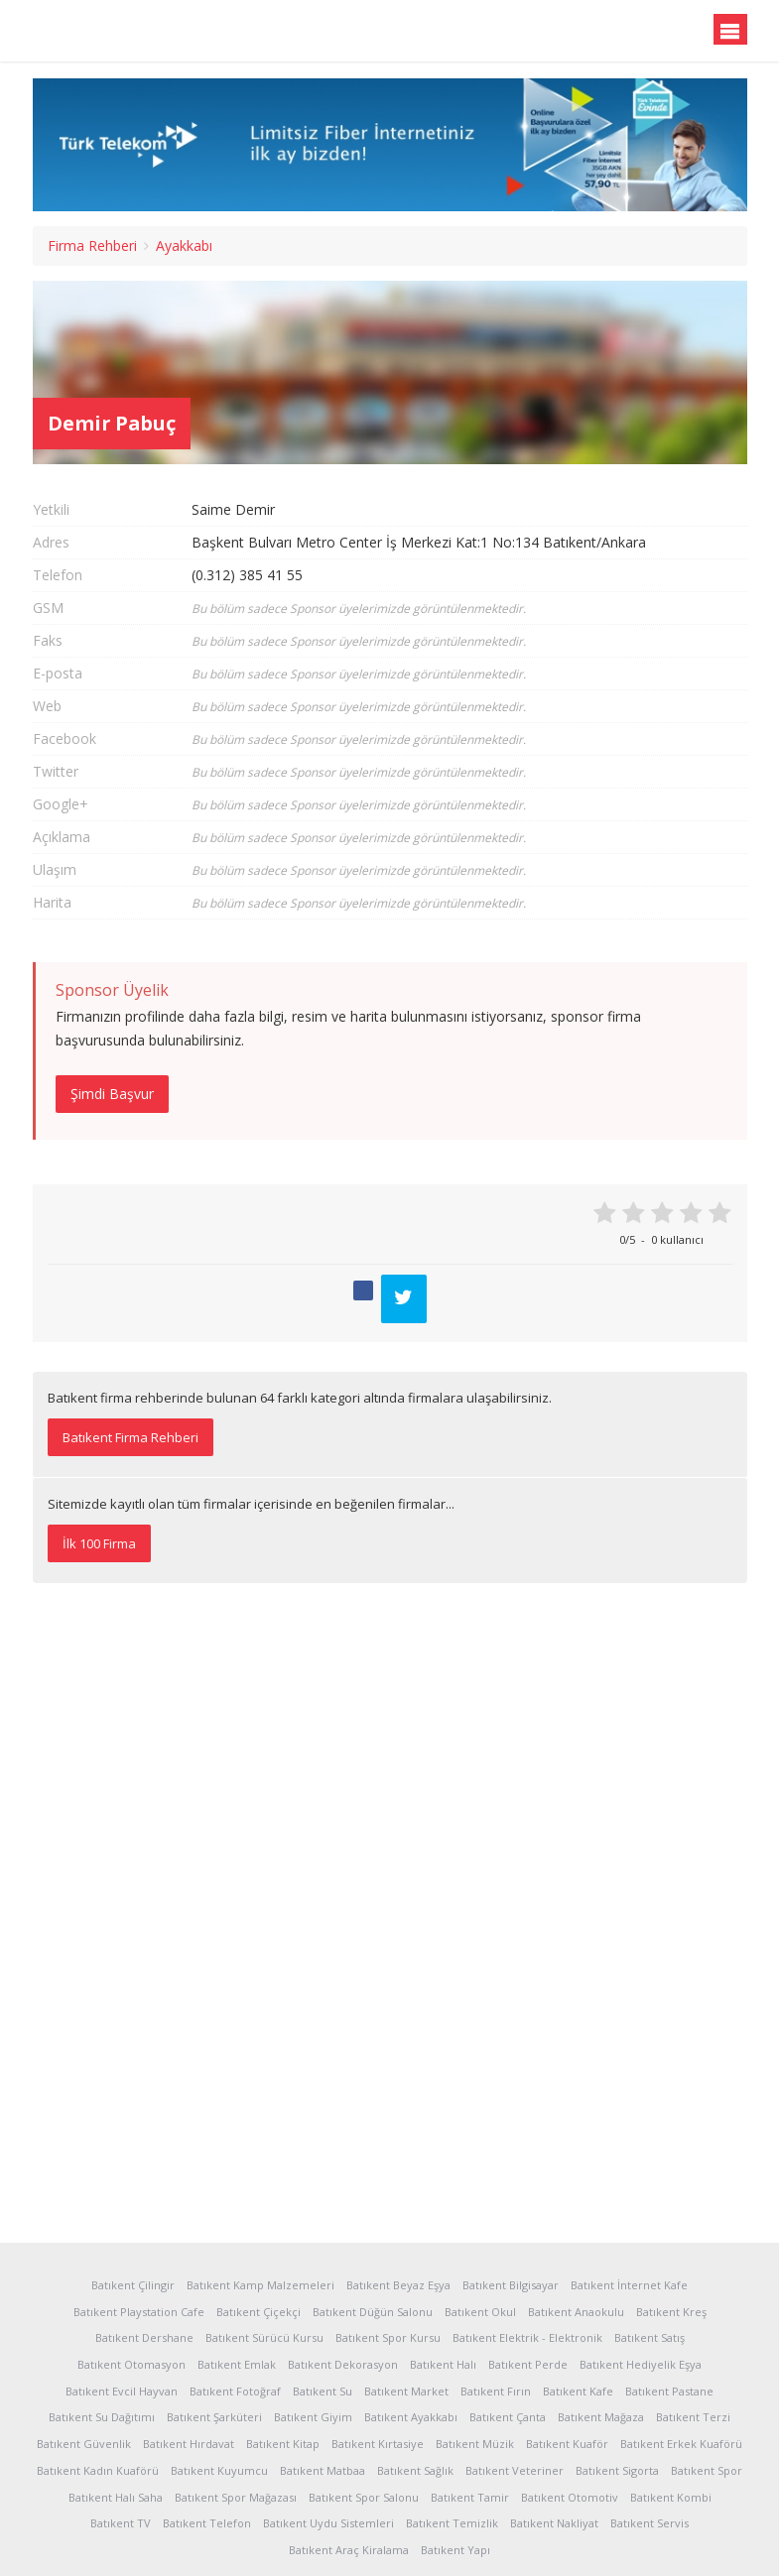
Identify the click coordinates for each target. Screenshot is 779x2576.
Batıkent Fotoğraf (235, 2391)
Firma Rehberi (92, 245)
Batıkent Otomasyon (131, 2364)
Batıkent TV (120, 2522)
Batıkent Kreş (671, 2311)
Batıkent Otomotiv (569, 2497)
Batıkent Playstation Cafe (138, 2311)
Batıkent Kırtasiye (377, 2443)
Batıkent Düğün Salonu (373, 2311)
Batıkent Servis (649, 2522)
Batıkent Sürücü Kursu (264, 2337)
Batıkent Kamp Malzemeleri (260, 2284)
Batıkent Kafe (578, 2391)
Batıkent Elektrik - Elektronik (527, 2337)
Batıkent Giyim (313, 2416)
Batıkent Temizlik (452, 2522)
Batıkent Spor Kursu (388, 2337)
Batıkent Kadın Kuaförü (98, 2470)
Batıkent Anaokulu (576, 2311)
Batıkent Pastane (669, 2391)
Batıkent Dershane (144, 2337)
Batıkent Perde (528, 2364)
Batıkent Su (322, 2391)
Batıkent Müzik (475, 2443)
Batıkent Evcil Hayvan (121, 2391)
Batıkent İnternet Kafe (629, 2284)
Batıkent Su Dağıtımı (102, 2416)
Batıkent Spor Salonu (364, 2497)
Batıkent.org (129, 31)
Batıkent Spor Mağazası (236, 2497)
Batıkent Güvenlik (84, 2443)
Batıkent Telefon (207, 2522)
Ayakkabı (184, 245)
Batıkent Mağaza (601, 2416)
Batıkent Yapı (455, 2549)
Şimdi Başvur (112, 1093)
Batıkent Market (406, 2391)
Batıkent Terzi (693, 2416)
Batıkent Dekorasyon (343, 2364)
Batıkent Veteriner (514, 2470)
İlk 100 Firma (99, 1543)
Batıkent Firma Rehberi (130, 1437)
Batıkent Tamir (470, 2497)
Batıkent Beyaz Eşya (398, 2284)
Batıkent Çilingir (133, 2284)
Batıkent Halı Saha (115, 2497)
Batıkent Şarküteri (214, 2416)
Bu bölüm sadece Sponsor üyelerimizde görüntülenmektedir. (359, 608)
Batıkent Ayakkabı (410, 2416)
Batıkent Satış (649, 2337)
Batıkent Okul (480, 2311)
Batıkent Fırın (495, 2391)
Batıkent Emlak (236, 2364)
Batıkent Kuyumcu (219, 2470)
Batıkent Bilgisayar (510, 2284)
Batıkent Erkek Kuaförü (681, 2443)
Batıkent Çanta (507, 2416)
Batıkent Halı (443, 2364)
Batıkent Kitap (283, 2443)
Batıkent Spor (706, 2470)
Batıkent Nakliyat (554, 2522)
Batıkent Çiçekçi (258, 2311)
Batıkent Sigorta (617, 2470)
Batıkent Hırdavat (188, 2443)
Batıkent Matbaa (322, 2470)
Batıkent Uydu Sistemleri (328, 2522)
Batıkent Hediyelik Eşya (641, 2364)
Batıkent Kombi (671, 2497)
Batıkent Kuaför (567, 2443)
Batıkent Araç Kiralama (349, 2549)
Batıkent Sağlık (415, 2470)
